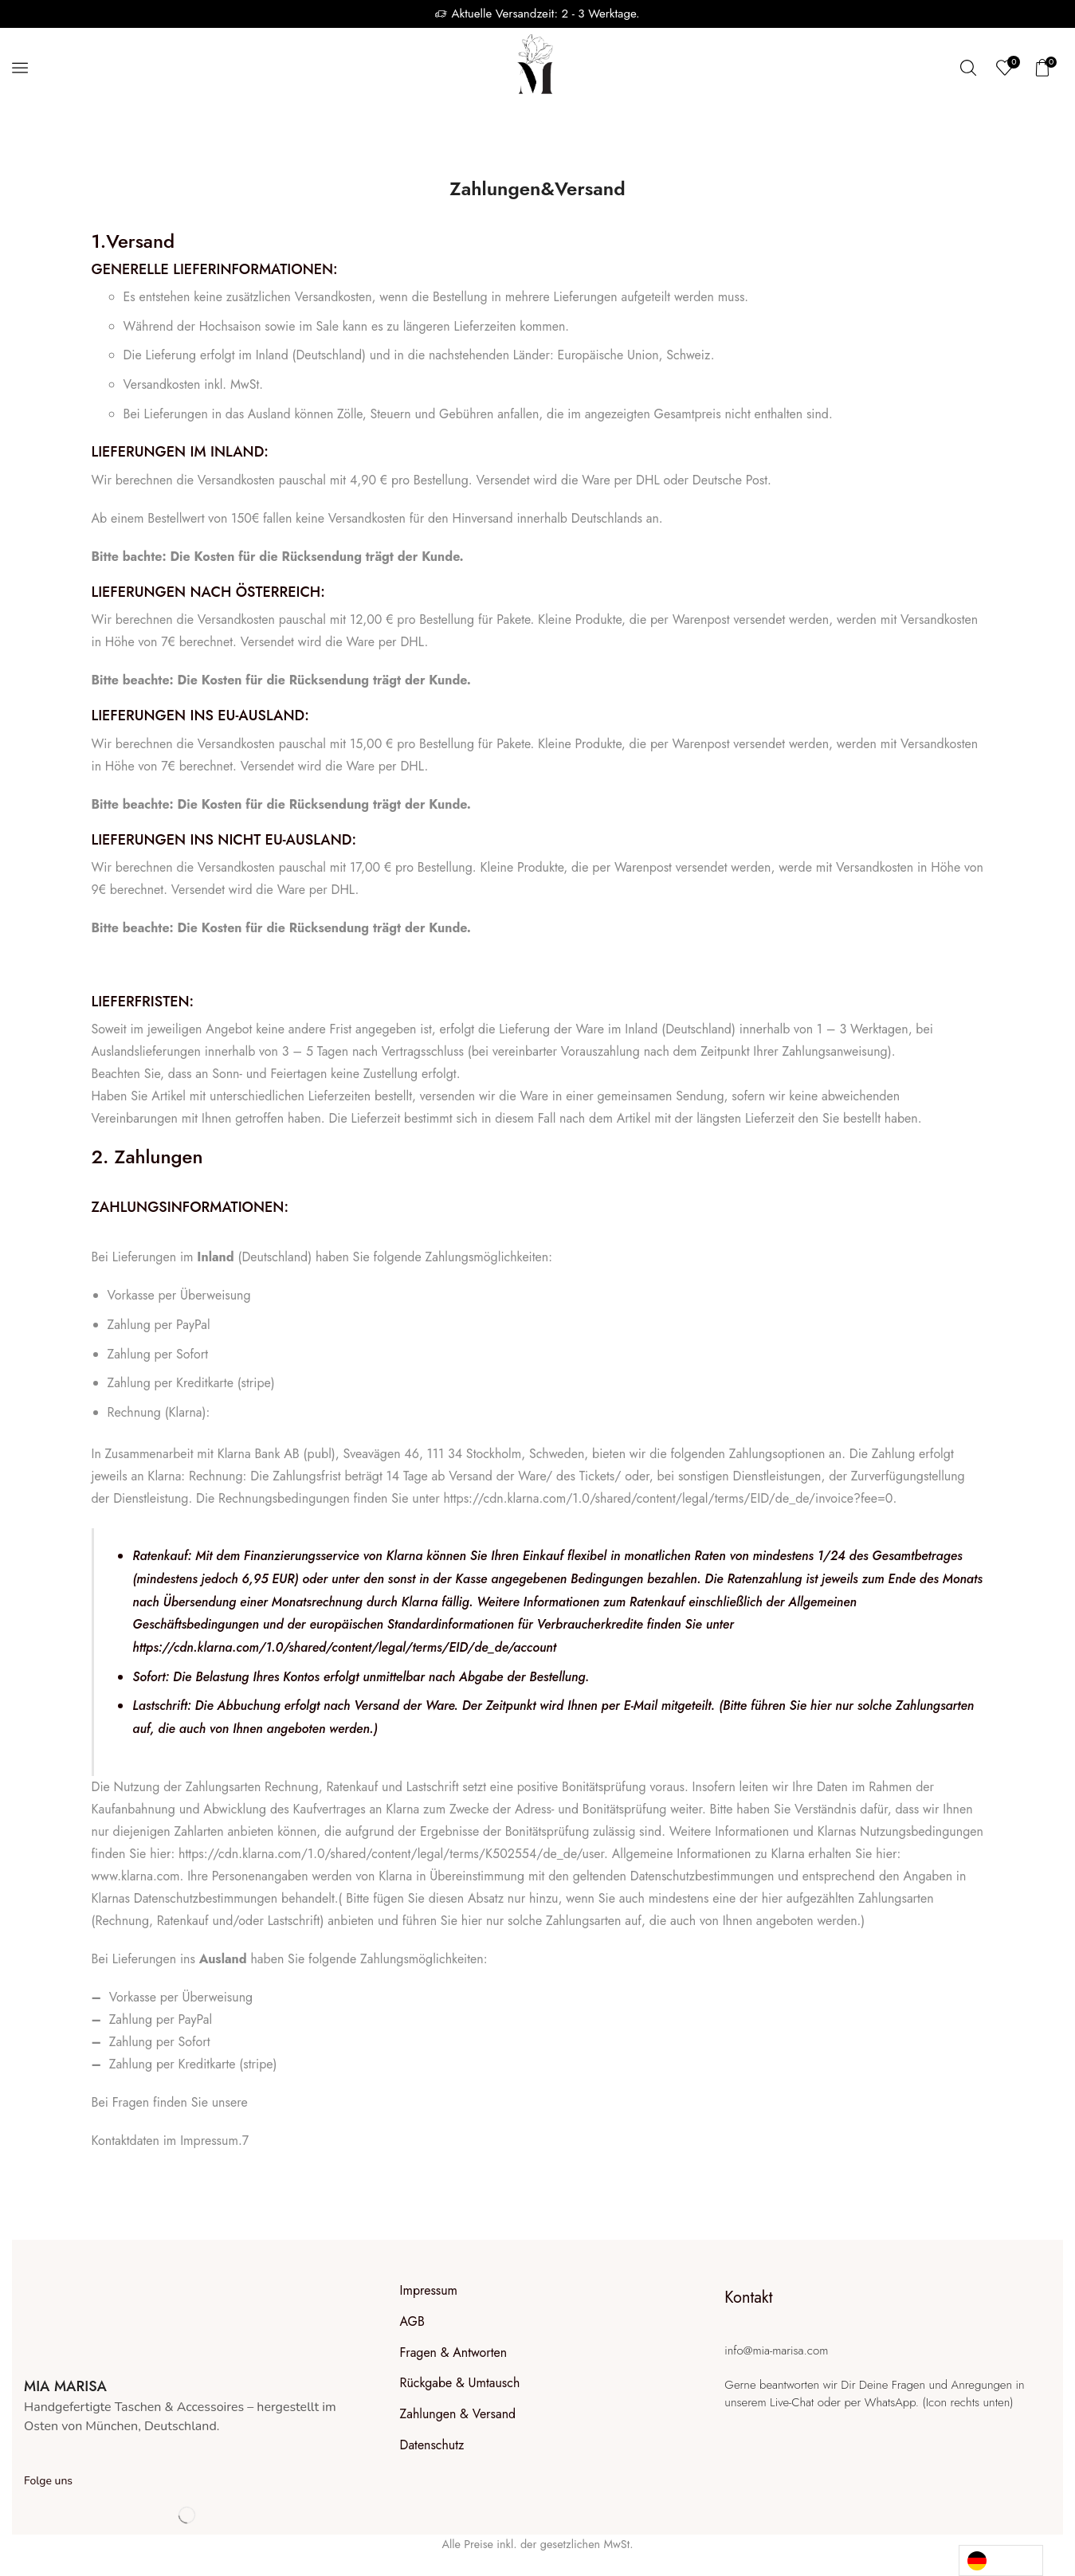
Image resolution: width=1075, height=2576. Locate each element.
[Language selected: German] (1001, 2560)
